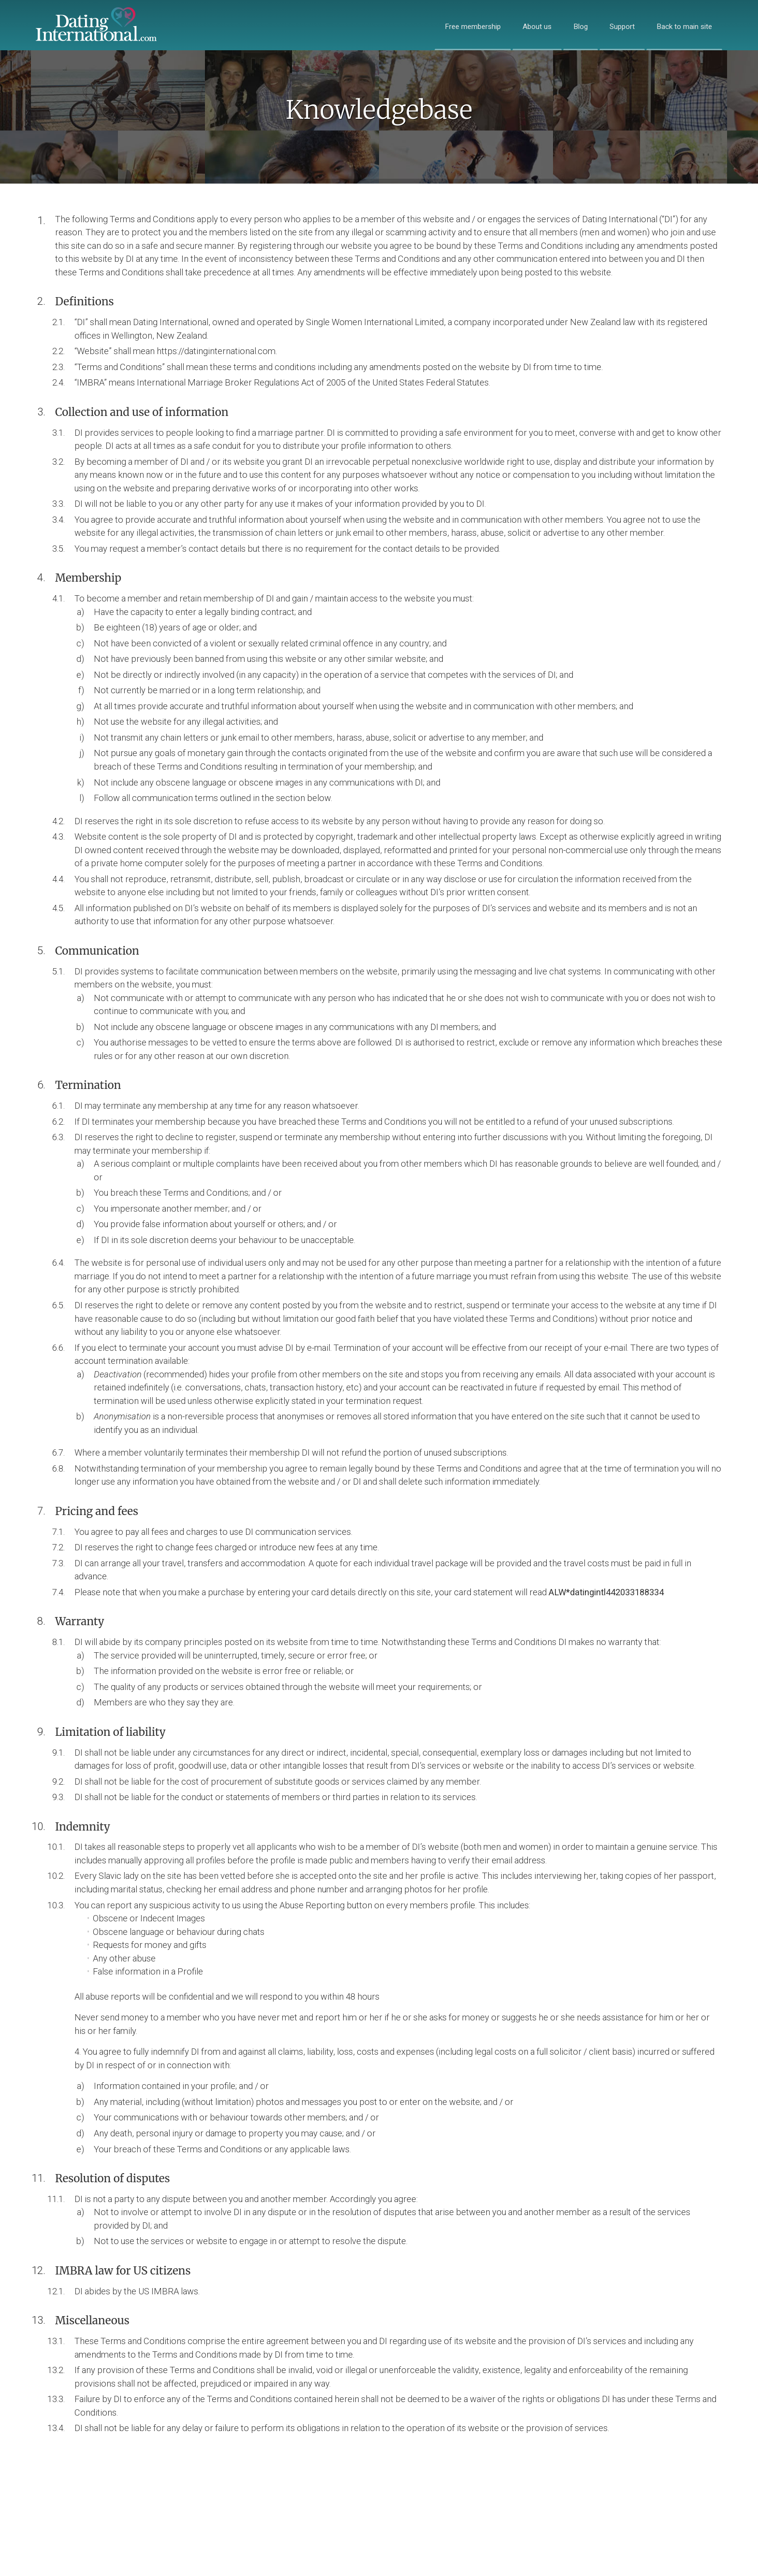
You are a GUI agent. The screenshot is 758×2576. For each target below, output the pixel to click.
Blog (580, 26)
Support (622, 26)
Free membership (473, 26)
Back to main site (684, 26)
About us (537, 26)
